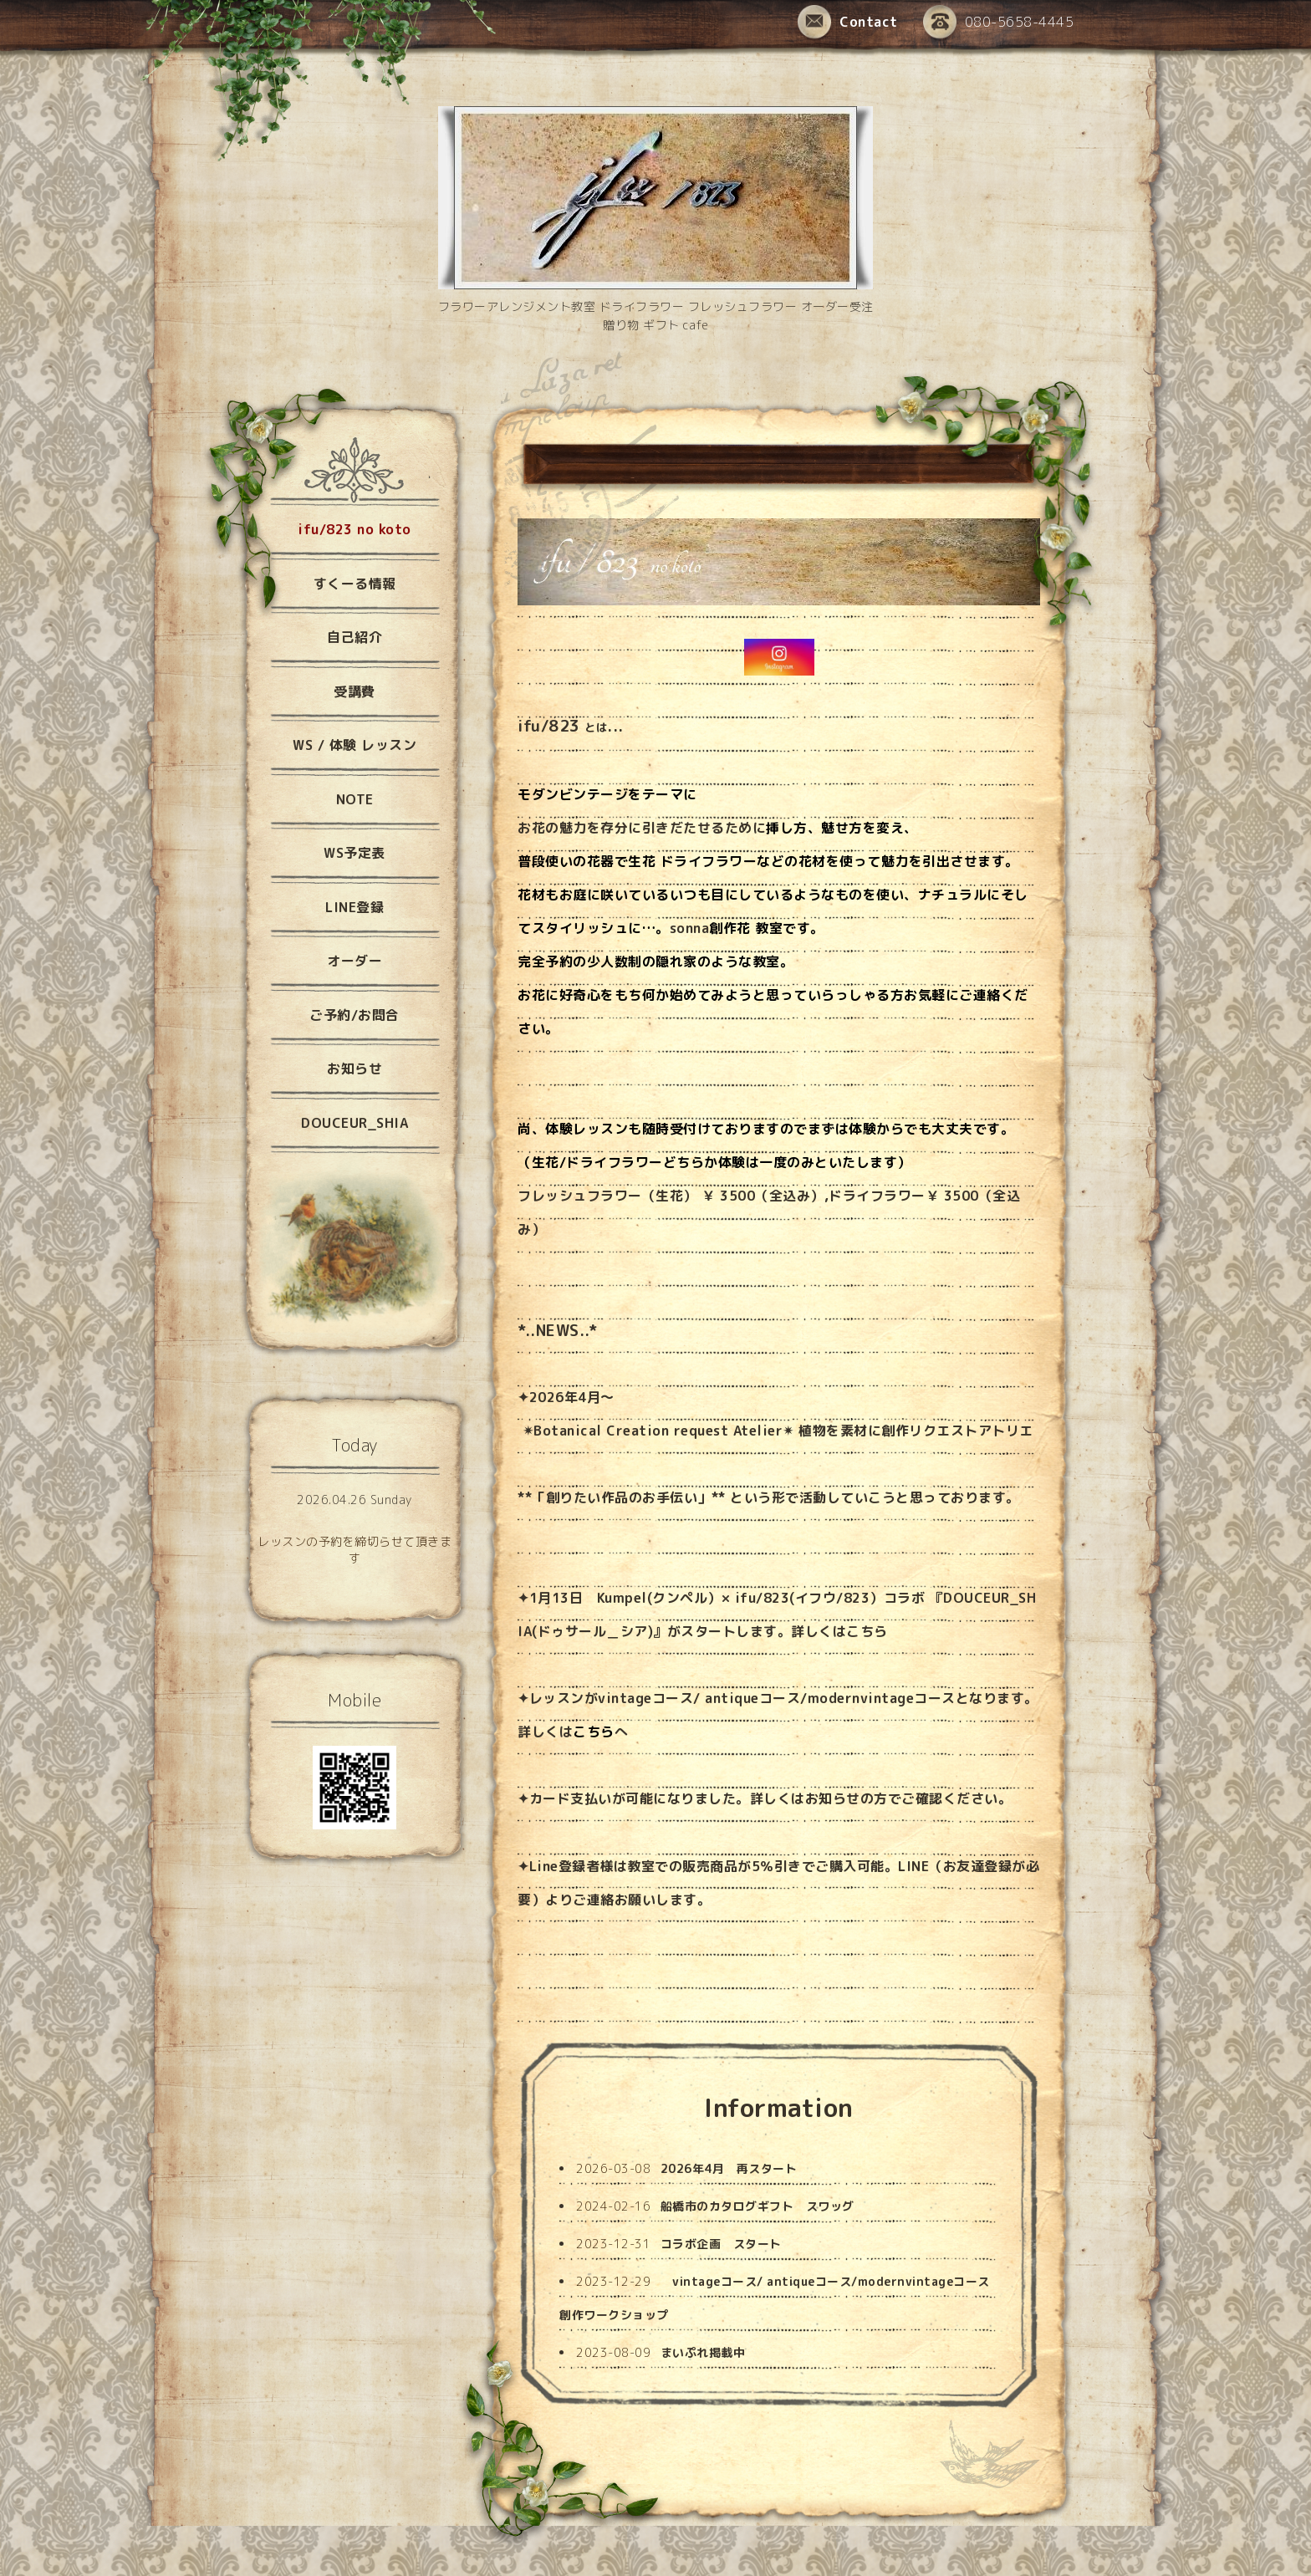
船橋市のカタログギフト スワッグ (757, 2206)
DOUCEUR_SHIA (354, 1123)
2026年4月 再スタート (729, 2168)
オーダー (354, 960)
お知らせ (832, 1798)
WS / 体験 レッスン (354, 745)
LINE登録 (354, 907)
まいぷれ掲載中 (703, 2352)
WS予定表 (354, 853)
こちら (867, 1631)
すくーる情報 (355, 583)
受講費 (354, 691)
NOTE (355, 799)
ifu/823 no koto (354, 529)
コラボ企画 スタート (721, 2244)
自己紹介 (354, 637)
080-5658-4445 (998, 23)
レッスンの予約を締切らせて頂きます (354, 1549)
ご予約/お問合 (354, 1015)
